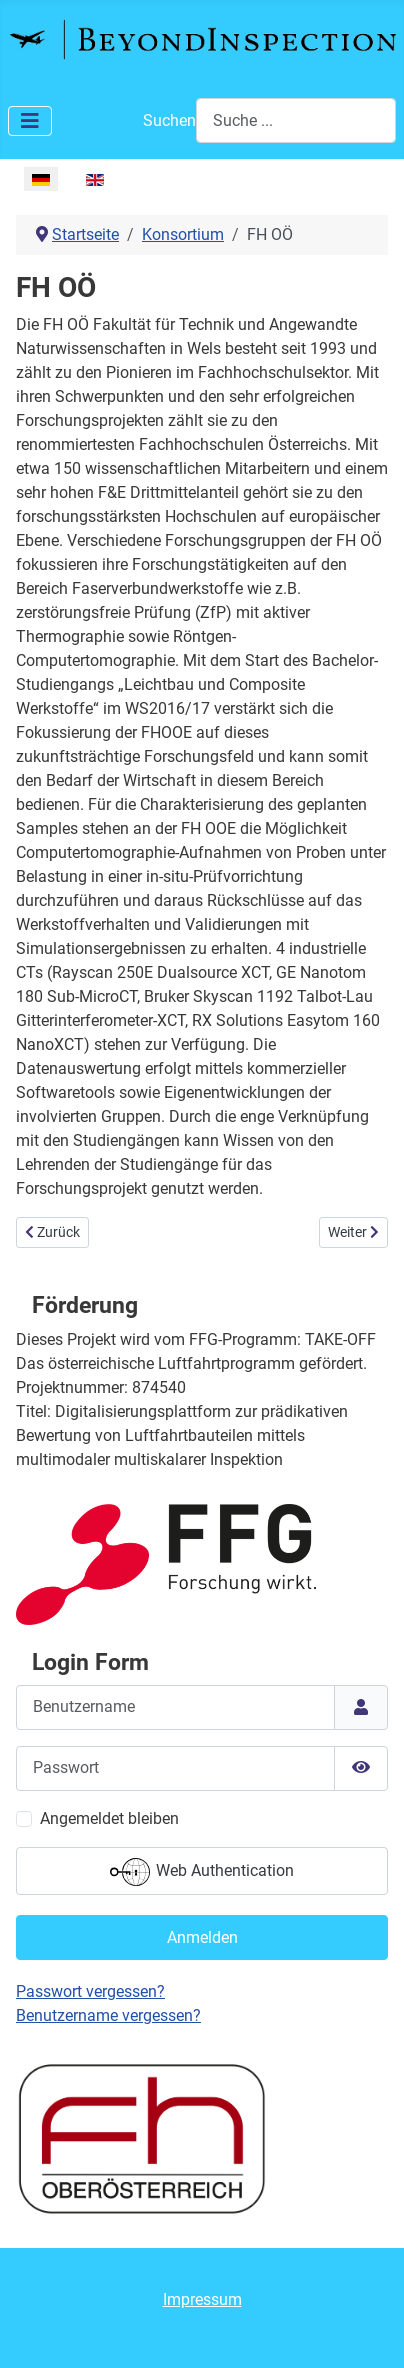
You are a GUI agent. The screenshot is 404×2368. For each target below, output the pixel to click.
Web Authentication (202, 1872)
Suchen (169, 120)
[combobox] (296, 120)
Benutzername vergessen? (108, 2015)
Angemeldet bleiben (109, 1818)
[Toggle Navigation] (30, 121)
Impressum (202, 2299)
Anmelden (202, 1937)
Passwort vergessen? (90, 1991)
